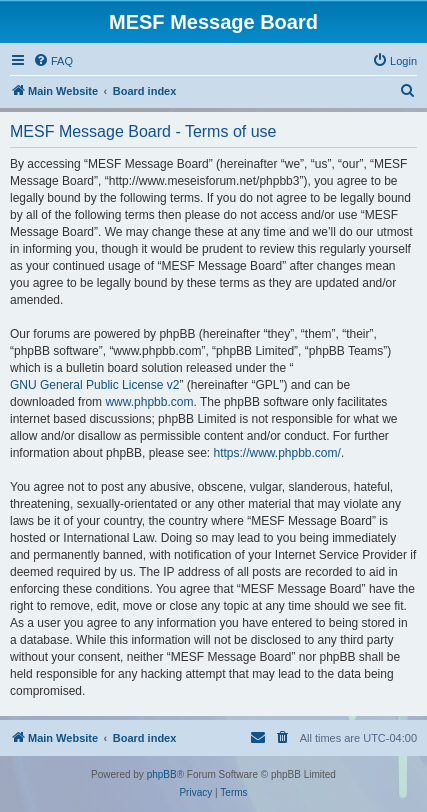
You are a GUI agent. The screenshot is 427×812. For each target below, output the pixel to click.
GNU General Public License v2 (94, 385)
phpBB (162, 774)
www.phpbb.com (149, 402)
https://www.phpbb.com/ (276, 453)
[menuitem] (53, 61)
